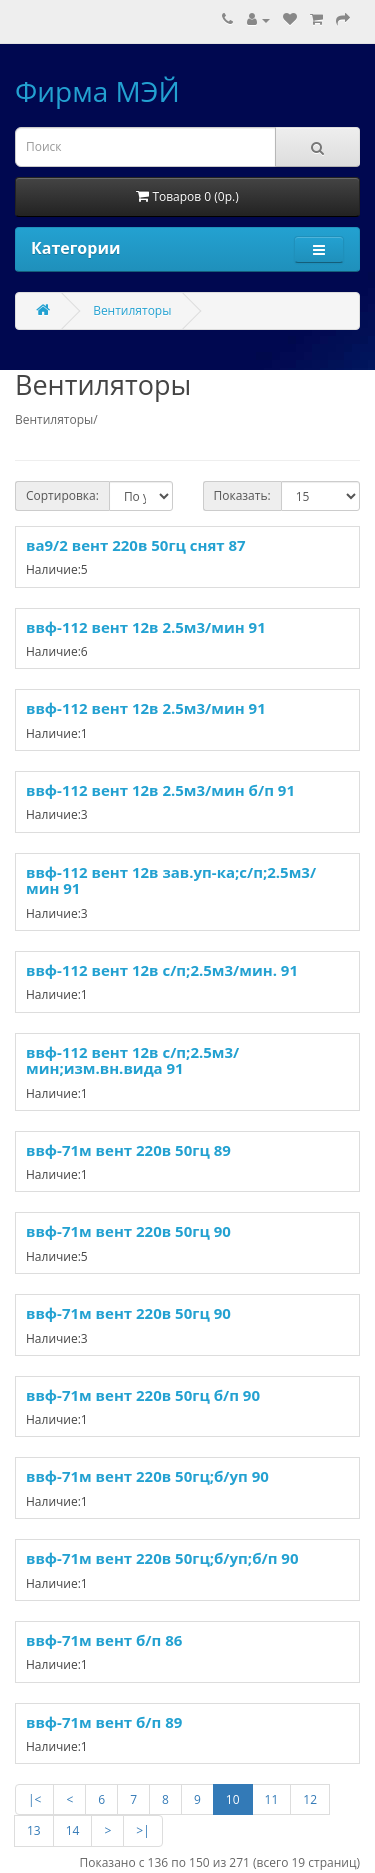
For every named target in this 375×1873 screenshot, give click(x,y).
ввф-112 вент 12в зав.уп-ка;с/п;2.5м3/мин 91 (171, 880)
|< (34, 1799)
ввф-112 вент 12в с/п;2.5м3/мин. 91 (162, 970)
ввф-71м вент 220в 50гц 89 (128, 1150)
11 (272, 1799)
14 (73, 1830)
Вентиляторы (132, 310)
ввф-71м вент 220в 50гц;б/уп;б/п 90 (162, 1558)
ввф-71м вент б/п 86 (104, 1640)
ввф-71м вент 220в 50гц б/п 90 (143, 1395)
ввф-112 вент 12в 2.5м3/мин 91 (146, 627)
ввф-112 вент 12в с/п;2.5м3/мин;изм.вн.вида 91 (132, 1060)
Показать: (242, 495)
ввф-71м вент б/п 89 (104, 1722)
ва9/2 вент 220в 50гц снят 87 (136, 545)
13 (34, 1830)
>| (142, 1830)
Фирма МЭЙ (97, 91)
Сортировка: (62, 495)
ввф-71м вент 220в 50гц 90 (128, 1231)
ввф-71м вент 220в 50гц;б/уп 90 (147, 1476)
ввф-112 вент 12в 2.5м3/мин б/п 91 (160, 790)
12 (310, 1799)
